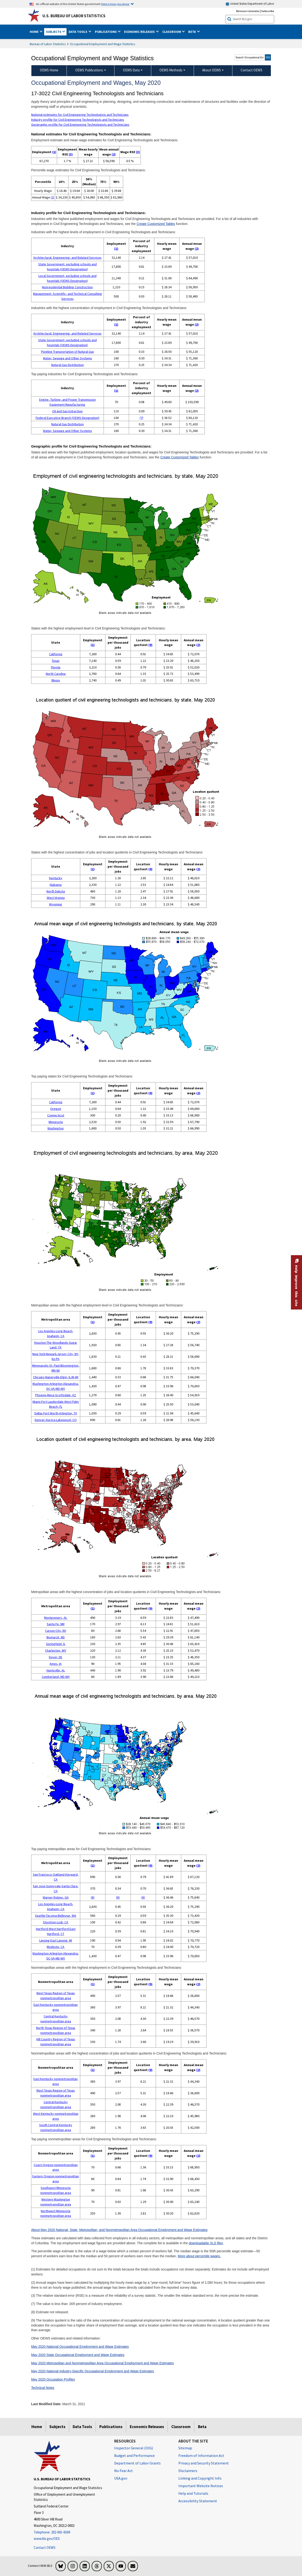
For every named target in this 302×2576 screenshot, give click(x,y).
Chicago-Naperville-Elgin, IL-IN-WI (55, 1377)
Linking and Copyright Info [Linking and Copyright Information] (200, 2478)
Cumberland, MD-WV (56, 1677)
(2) (114, 154)
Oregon (55, 1109)
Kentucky (55, 878)
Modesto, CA (55, 1947)
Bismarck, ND (55, 1637)
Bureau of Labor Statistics (48, 44)
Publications (110, 2426)
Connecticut (55, 1115)
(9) (150, 645)
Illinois (55, 680)
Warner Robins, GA (56, 1897)
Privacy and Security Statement (203, 2463)
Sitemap (185, 2448)
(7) (141, 418)
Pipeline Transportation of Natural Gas (67, 351)
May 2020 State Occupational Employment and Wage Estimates (77, 2355)
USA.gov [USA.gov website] (120, 2478)
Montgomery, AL (55, 1617)
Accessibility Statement (197, 2500)
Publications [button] (106, 32)
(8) (92, 1897)
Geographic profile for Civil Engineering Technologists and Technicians (80, 124)
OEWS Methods (170, 70)
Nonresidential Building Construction (67, 287)
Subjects (57, 2426)
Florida (55, 667)
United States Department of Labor (249, 4)
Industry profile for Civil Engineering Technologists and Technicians (77, 119)
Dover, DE (55, 1657)
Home (36, 2426)
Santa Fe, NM (55, 1624)
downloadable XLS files (206, 2243)
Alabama (56, 885)
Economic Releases (147, 2426)
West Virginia (56, 898)
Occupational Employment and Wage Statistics (102, 44)
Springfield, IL (55, 1644)
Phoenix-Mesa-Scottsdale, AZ (55, 1395)
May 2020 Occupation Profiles (53, 2379)
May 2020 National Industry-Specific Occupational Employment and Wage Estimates (92, 2371)
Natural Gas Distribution (67, 365)
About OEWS (211, 70)
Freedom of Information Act (201, 2455)
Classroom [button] (172, 32)
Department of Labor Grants (137, 2463)
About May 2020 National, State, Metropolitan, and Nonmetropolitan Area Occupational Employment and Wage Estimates (119, 2230)
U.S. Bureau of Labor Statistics (73, 15)
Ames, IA (56, 1664)
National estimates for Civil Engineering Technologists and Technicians (80, 114)
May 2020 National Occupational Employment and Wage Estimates (80, 2346)
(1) (54, 152)
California (55, 654)
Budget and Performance (134, 2455)
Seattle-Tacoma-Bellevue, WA (55, 1915)
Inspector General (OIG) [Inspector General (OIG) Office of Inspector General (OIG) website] (133, 2448)
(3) (71, 154)
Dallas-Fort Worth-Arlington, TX (55, 1413)
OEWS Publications (89, 70)
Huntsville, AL (55, 1670)
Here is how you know (115, 4)
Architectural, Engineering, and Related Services (67, 257)
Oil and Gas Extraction (67, 411)
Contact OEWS (44, 2547)
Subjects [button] (54, 32)
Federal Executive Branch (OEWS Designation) (67, 418)
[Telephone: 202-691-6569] (70, 2532)
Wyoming (55, 904)
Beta (202, 2426)
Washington (55, 1128)
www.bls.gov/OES (47, 2538)
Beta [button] (192, 32)
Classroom (181, 2426)
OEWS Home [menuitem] (49, 70)
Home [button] (34, 32)
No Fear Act (123, 2470)
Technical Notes (42, 2388)
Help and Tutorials (193, 2493)
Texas (55, 661)
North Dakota (55, 891)
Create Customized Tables (156, 224)
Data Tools (82, 2426)
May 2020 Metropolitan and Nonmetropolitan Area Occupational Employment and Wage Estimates (102, 2363)
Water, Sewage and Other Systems (67, 358)
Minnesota (56, 1122)
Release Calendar (248, 11)
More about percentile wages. (199, 2256)
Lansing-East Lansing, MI (55, 1940)
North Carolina (56, 674)
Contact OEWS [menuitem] (251, 70)
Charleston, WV (55, 1650)
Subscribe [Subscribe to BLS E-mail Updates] (267, 11)
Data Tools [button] (78, 32)
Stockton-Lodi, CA (55, 1922)
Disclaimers (187, 2470)
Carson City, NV (55, 1630)
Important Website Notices (200, 2485)
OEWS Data (131, 70)
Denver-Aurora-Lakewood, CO (56, 1420)
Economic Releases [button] (139, 32)
